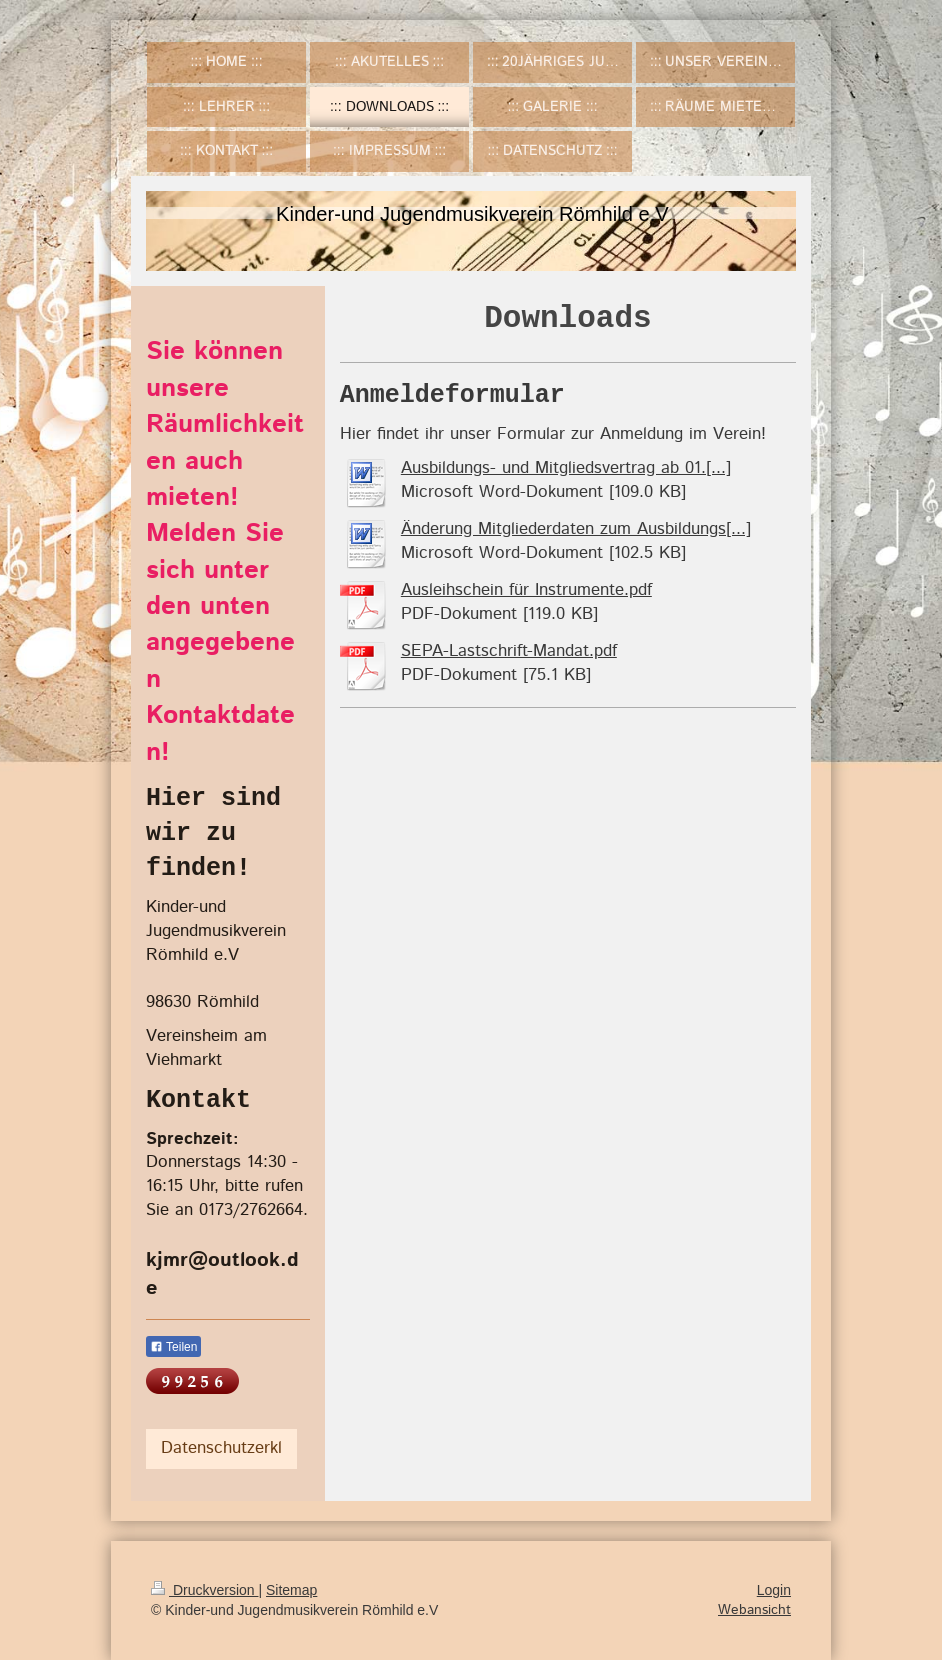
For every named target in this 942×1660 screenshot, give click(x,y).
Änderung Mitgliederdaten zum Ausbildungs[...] (576, 529)
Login (774, 1590)
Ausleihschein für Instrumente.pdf (526, 590)
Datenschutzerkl (221, 1448)
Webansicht (754, 1610)
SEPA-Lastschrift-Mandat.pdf (509, 651)
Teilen (173, 1347)
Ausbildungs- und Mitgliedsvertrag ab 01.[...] (566, 468)
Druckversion (204, 1590)
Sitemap (291, 1590)
